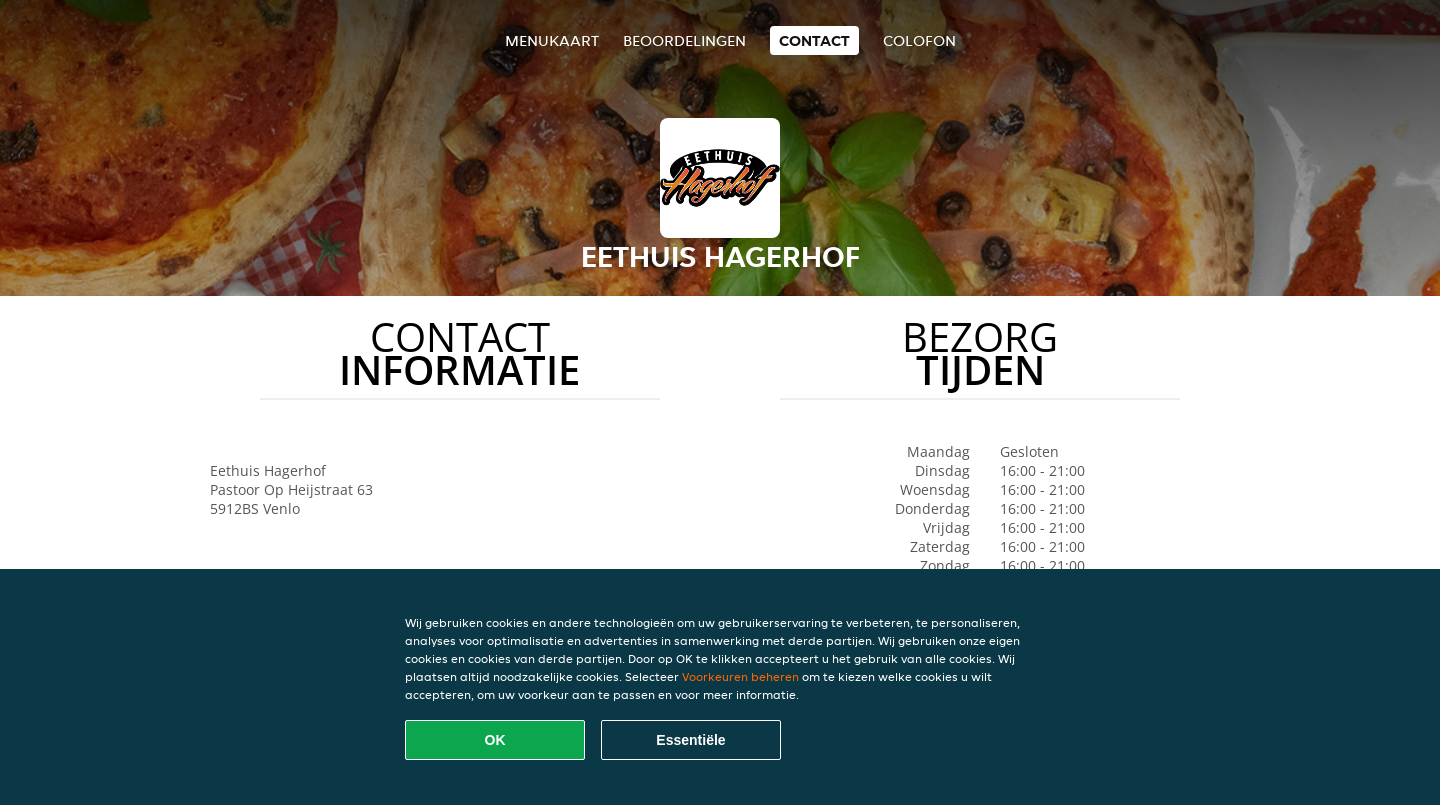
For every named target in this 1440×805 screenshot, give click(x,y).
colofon (919, 40)
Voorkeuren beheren (740, 676)
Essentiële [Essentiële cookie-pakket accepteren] (690, 740)
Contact (814, 40)
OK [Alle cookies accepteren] (495, 740)
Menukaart (552, 40)
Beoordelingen (684, 40)
